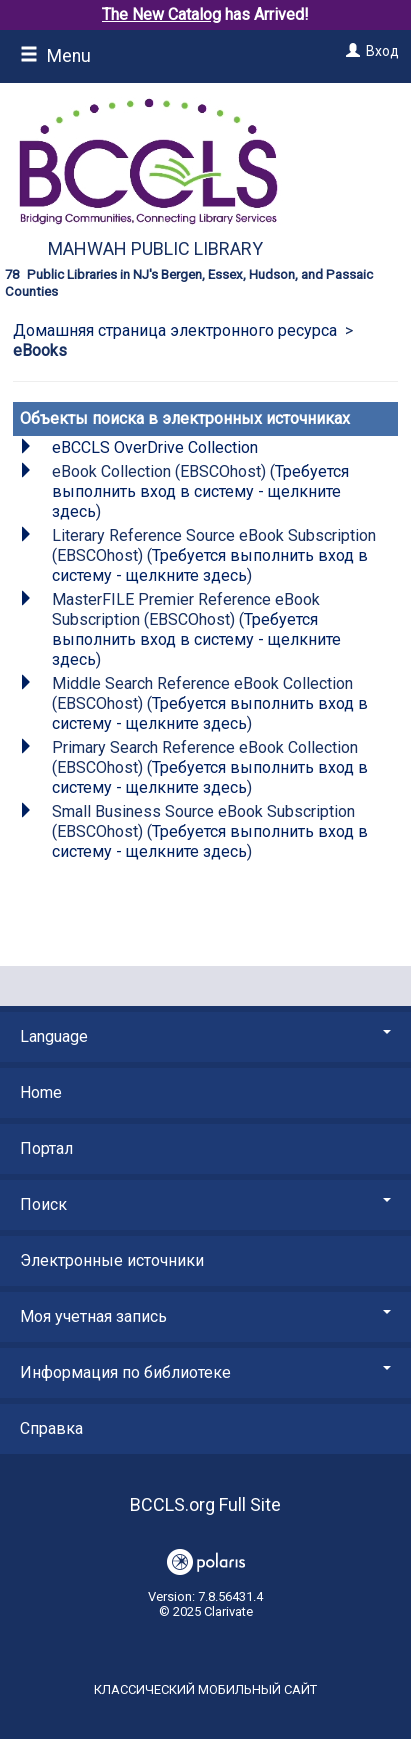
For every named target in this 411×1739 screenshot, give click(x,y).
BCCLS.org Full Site (205, 1504)
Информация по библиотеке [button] (205, 1372)
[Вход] (350, 51)
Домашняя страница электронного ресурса (175, 330)
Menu (55, 56)
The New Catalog (161, 14)
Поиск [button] (205, 1204)
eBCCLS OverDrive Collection (155, 447)
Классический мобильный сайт (205, 1689)
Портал (46, 1148)
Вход (382, 51)
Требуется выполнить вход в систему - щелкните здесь (200, 491)
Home (41, 1092)
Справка (51, 1428)
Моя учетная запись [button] (205, 1316)
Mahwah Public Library (155, 248)
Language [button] (205, 1036)
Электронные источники (112, 1260)
